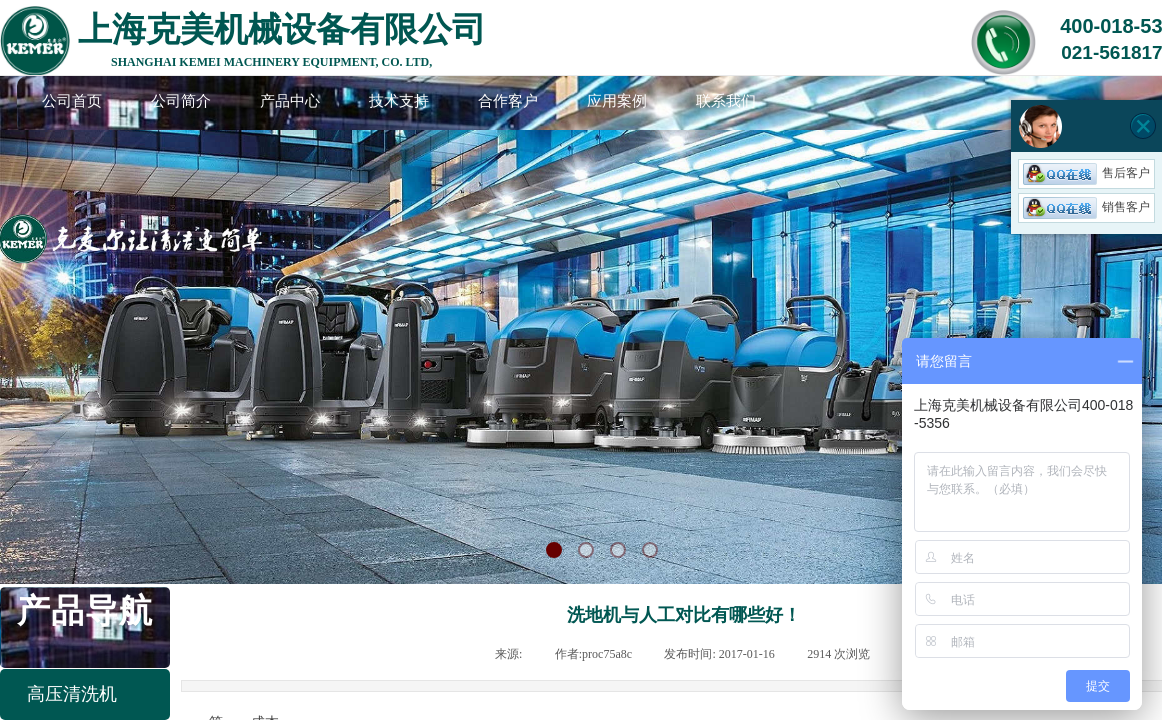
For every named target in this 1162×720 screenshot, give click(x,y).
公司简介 (181, 101)
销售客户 (1086, 207)
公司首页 (72, 101)
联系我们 (726, 101)
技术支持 (399, 101)
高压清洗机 (72, 694)
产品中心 (290, 101)
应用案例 (617, 101)
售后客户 (1086, 173)
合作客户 (508, 101)
